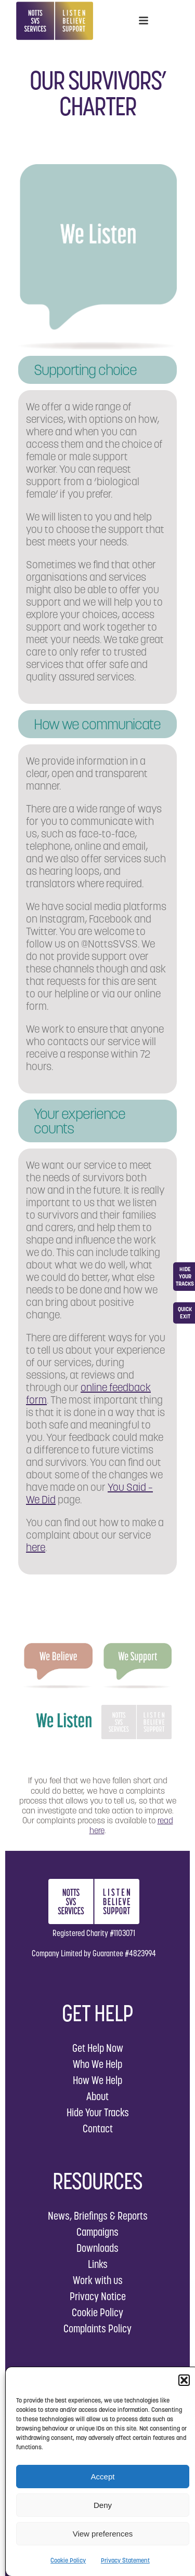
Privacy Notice (98, 2296)
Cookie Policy (68, 2560)
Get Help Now (97, 2048)
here (35, 1547)
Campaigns (97, 2232)
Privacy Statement (125, 2560)
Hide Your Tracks (98, 2112)
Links (98, 2264)
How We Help (97, 2080)
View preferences (103, 2533)
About (97, 2096)
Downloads (97, 2248)
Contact (98, 2128)
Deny (103, 2505)
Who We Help (97, 2064)
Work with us (98, 2280)
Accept (103, 2476)
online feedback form (88, 1394)
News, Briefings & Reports (98, 2216)
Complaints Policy (97, 2328)
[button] (184, 2380)
